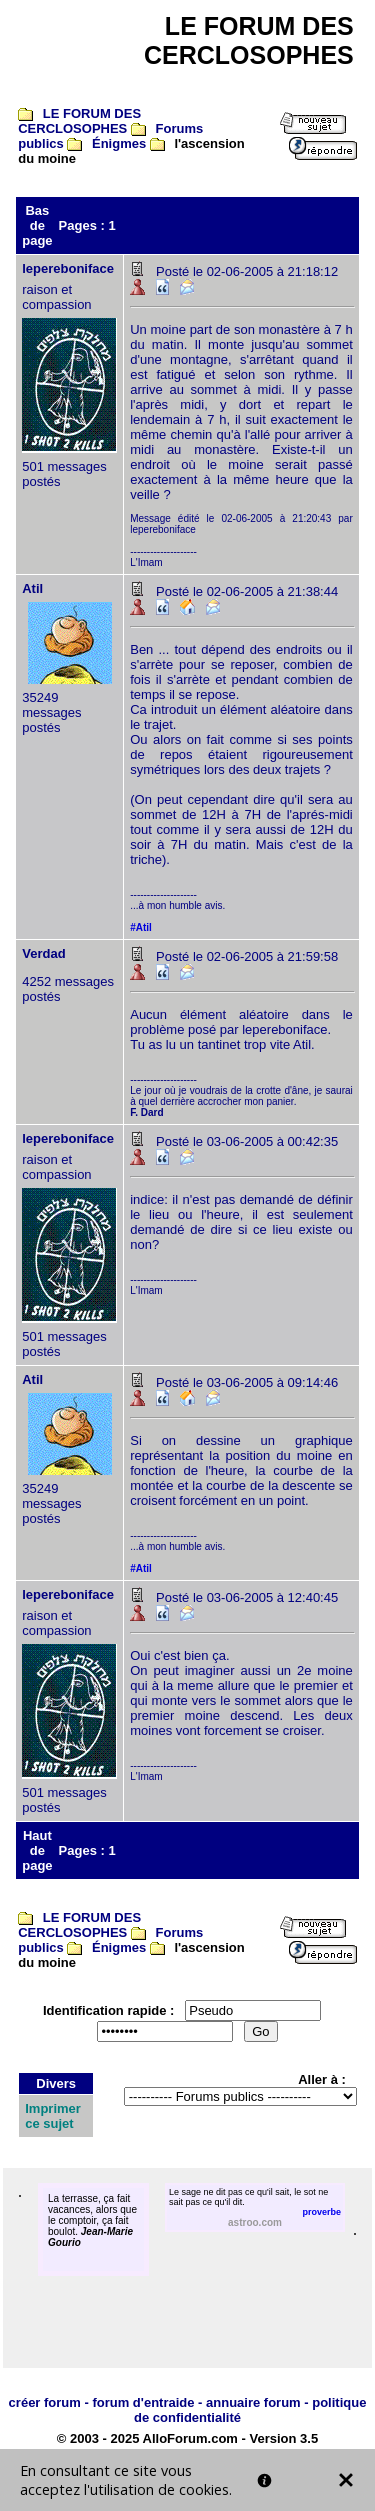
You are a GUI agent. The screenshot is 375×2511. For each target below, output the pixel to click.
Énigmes (119, 143)
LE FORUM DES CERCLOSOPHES (79, 121)
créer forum (45, 2402)
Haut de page (37, 1850)
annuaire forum (253, 2402)
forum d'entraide (143, 2402)
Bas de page (37, 225)
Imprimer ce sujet (53, 2116)
